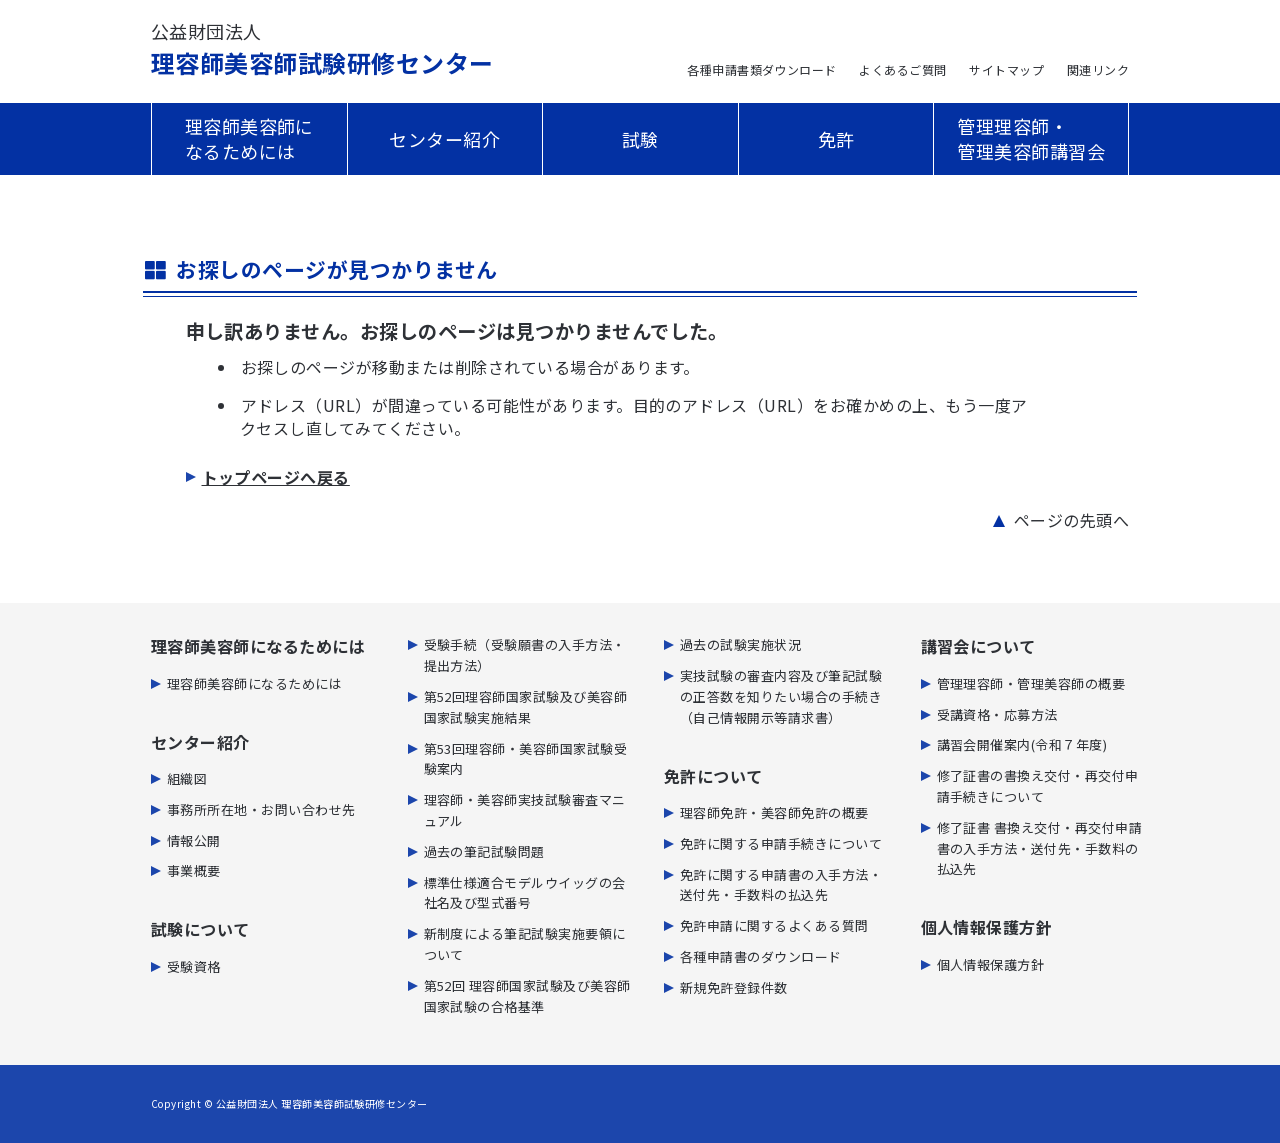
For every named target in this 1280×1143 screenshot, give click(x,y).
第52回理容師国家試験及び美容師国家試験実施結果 (526, 707)
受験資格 (194, 966)
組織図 (187, 778)
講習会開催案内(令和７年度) (1022, 744)
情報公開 (194, 840)
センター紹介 (444, 139)
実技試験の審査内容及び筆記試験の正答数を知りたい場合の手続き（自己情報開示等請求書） (781, 696)
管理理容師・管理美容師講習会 (1031, 138)
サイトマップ (1006, 69)
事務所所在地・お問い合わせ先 (261, 809)
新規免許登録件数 (734, 987)
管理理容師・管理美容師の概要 (1031, 683)
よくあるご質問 (902, 69)
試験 (640, 139)
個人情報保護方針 (991, 964)
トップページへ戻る (276, 477)
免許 (836, 139)
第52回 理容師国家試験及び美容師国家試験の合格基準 (527, 996)
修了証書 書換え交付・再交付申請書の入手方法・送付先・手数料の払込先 (1040, 848)
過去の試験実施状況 (740, 644)
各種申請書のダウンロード (761, 956)
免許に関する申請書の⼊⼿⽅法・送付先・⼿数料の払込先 (781, 885)
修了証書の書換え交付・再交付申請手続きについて (1038, 786)
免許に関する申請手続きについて (781, 843)
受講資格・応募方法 (997, 714)
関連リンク (1098, 69)
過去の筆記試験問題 (484, 851)
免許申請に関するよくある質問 (774, 925)
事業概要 (194, 870)
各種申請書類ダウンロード (762, 69)
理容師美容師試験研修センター (322, 49)
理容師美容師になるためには (249, 138)
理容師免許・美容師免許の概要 (774, 812)
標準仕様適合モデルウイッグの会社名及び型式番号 (525, 893)
